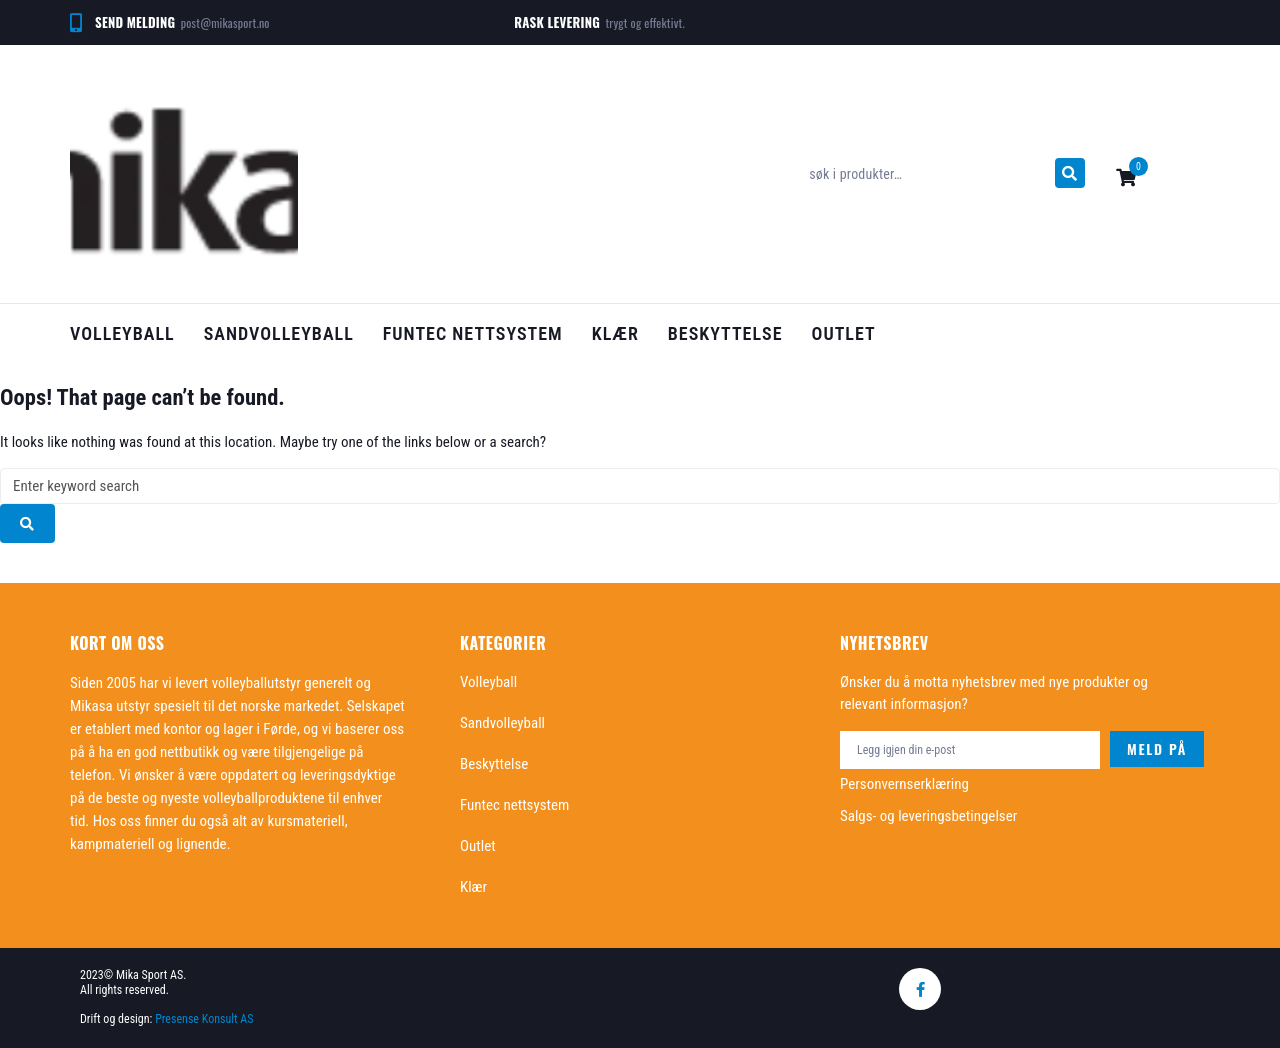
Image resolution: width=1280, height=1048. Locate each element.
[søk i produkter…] (926, 174)
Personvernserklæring (904, 784)
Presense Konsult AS (205, 1019)
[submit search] (1070, 173)
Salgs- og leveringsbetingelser (928, 816)
